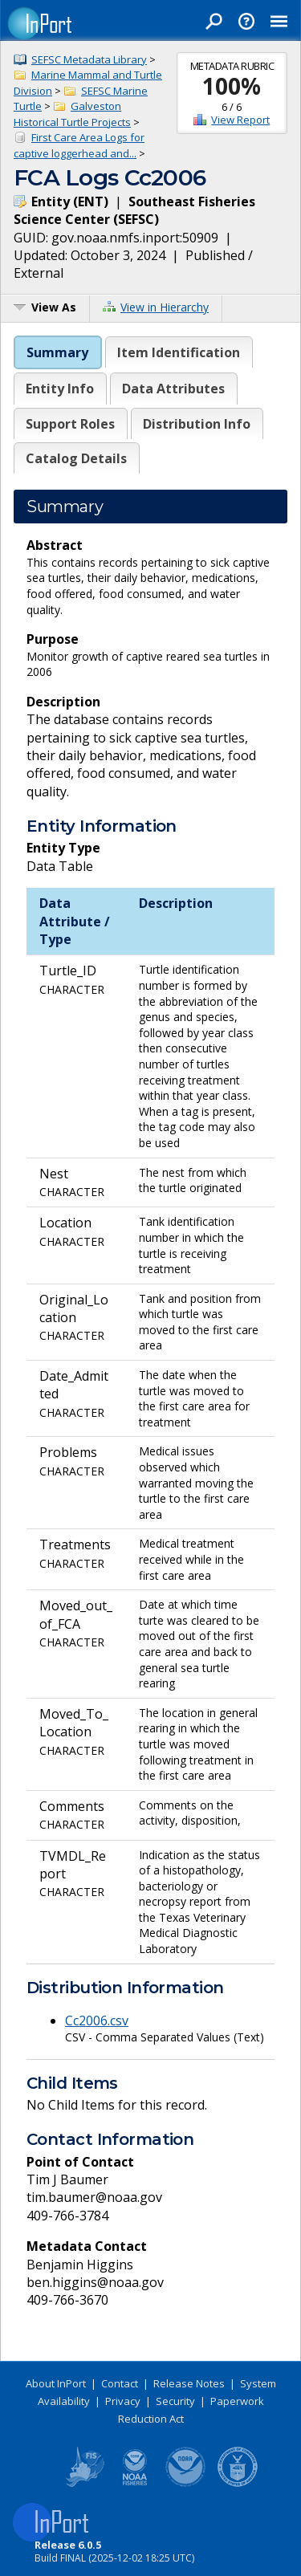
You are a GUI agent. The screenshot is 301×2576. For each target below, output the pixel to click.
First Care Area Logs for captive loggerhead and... (79, 145)
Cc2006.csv (96, 2020)
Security (175, 2401)
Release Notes (189, 2383)
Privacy (122, 2401)
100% (231, 86)
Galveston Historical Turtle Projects (72, 114)
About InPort (56, 2383)
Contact (119, 2383)
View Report (240, 119)
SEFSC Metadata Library (89, 59)
